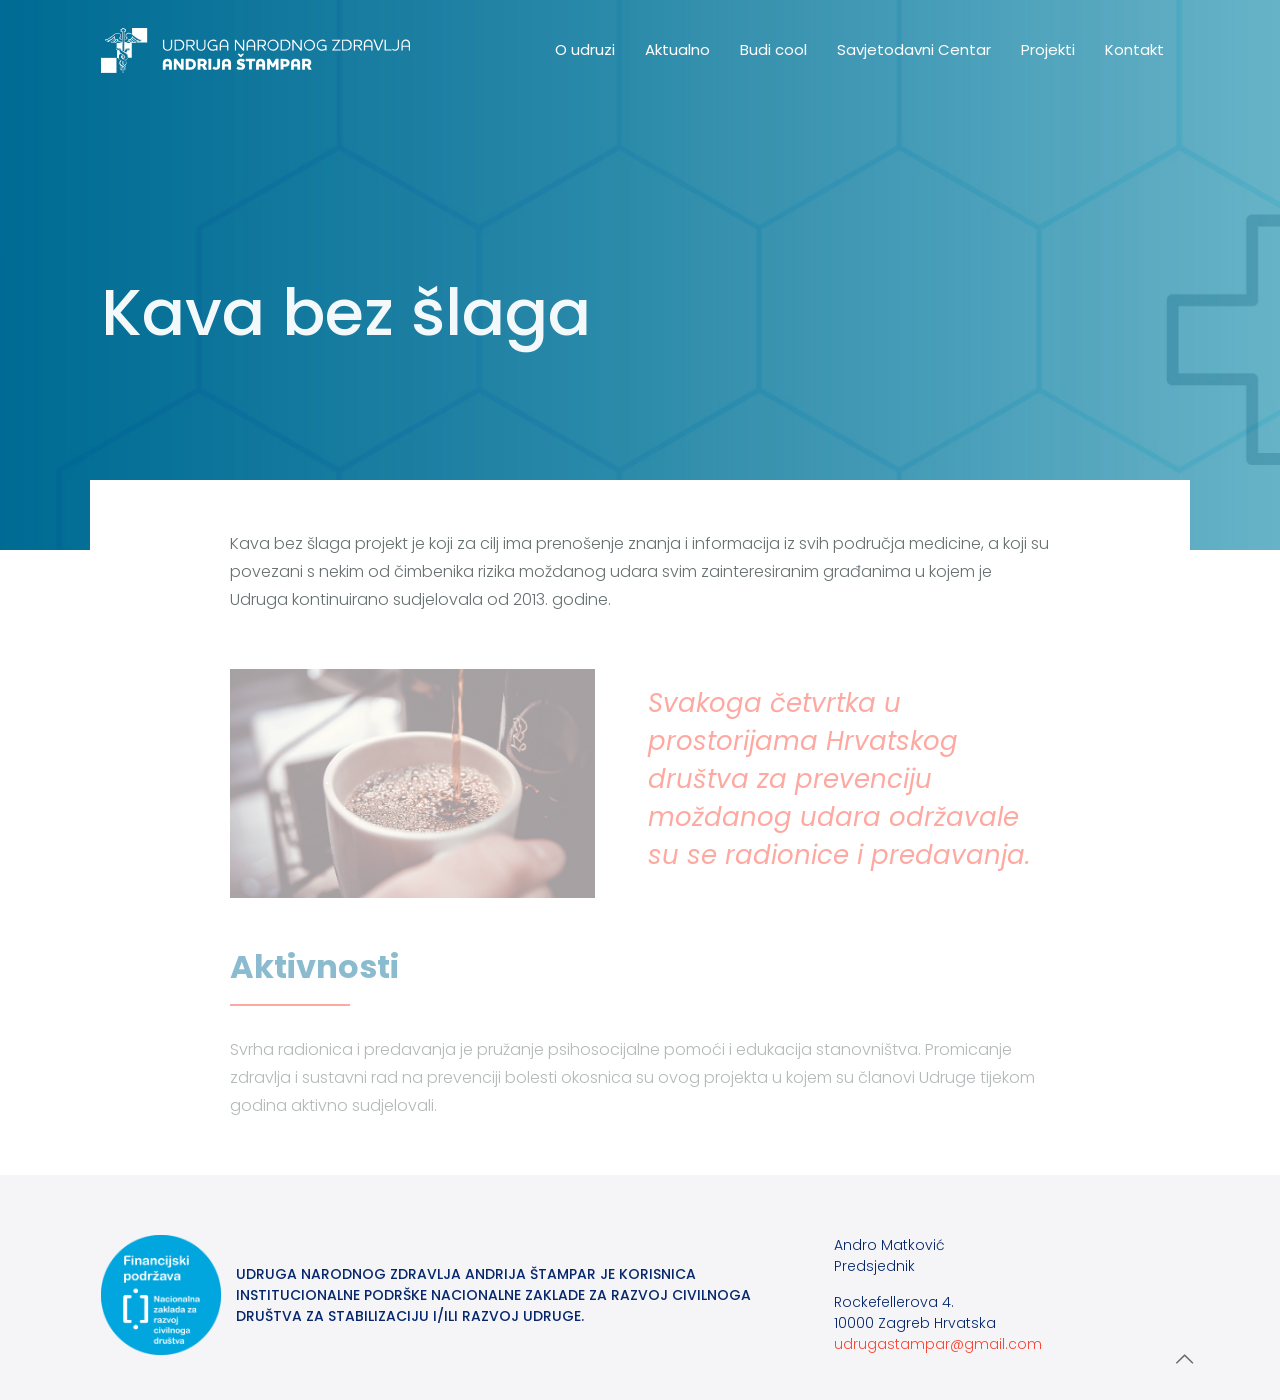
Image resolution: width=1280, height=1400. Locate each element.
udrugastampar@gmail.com (938, 1344)
